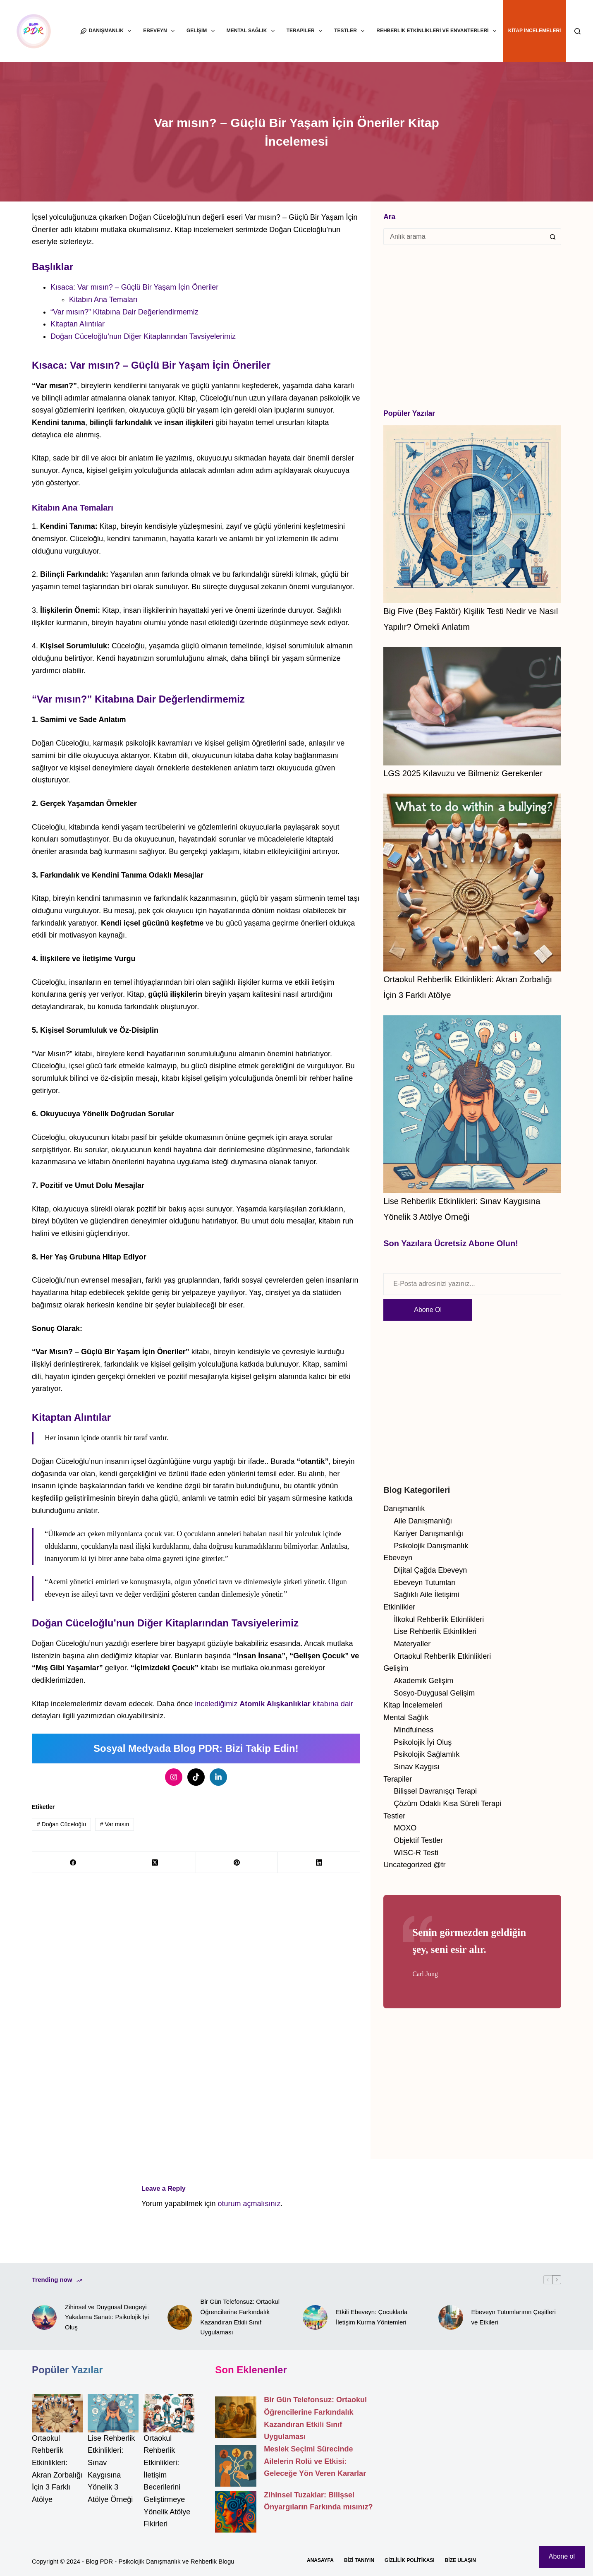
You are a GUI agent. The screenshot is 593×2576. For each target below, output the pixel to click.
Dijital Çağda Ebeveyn (430, 1570)
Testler (351, 31)
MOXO (405, 1828)
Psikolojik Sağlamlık (426, 1754)
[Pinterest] (237, 1867)
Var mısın (114, 1829)
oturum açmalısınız (249, 2203)
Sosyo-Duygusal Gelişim (434, 1693)
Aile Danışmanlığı (423, 1521)
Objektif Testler (418, 1840)
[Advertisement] (472, 326)
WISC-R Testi (416, 1853)
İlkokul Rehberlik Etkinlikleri (439, 1619)
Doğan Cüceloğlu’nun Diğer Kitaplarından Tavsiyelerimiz (143, 336)
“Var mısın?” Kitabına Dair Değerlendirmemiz (124, 312)
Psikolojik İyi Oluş (423, 1742)
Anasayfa (320, 2560)
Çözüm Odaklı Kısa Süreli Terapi (447, 1803)
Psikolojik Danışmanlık (431, 1546)
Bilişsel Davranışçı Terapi (435, 1791)
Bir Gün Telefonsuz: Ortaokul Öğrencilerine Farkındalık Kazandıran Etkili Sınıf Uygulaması (240, 2317)
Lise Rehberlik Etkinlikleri (435, 1631)
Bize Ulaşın (460, 2560)
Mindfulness (413, 1730)
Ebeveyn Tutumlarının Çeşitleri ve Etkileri (513, 2317)
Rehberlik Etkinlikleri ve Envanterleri (438, 31)
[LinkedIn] (319, 1867)
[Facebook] (73, 1867)
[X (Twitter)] (155, 1867)
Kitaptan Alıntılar (77, 324)
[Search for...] (464, 236)
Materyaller (412, 1644)
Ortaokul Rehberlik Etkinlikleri (442, 1656)
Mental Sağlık (252, 31)
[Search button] (553, 236)
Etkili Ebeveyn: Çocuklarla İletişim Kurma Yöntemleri (371, 2317)
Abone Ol (428, 1309)
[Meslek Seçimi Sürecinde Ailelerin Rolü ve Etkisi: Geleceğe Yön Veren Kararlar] (235, 2466)
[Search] (577, 31)
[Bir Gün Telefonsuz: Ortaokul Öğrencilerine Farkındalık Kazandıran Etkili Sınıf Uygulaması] (179, 2317)
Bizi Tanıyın (359, 2560)
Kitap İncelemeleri (534, 31)
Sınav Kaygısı (417, 1767)
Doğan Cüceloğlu (61, 1829)
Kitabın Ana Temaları (103, 299)
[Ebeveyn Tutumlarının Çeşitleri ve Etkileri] (450, 2317)
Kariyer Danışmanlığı (428, 1533)
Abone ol (562, 2556)
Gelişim (202, 31)
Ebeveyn (160, 31)
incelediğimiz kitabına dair (274, 1704)
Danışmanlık (107, 31)
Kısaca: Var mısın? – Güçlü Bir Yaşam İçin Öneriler (134, 287)
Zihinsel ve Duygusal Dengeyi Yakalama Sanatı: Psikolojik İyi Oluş (107, 2317)
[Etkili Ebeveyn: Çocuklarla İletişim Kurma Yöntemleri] (315, 2317)
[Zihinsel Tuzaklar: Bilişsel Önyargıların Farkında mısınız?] (235, 2512)
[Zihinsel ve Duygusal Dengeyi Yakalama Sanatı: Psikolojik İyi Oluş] (44, 2317)
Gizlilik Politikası (410, 2560)
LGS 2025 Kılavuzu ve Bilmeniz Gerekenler (463, 773)
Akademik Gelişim (423, 1681)
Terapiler (306, 31)
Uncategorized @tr (414, 1865)
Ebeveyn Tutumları (425, 1582)
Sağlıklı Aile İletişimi (426, 1594)
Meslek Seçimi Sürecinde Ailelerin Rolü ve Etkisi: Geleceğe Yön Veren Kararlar (315, 2461)
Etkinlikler (399, 1607)
